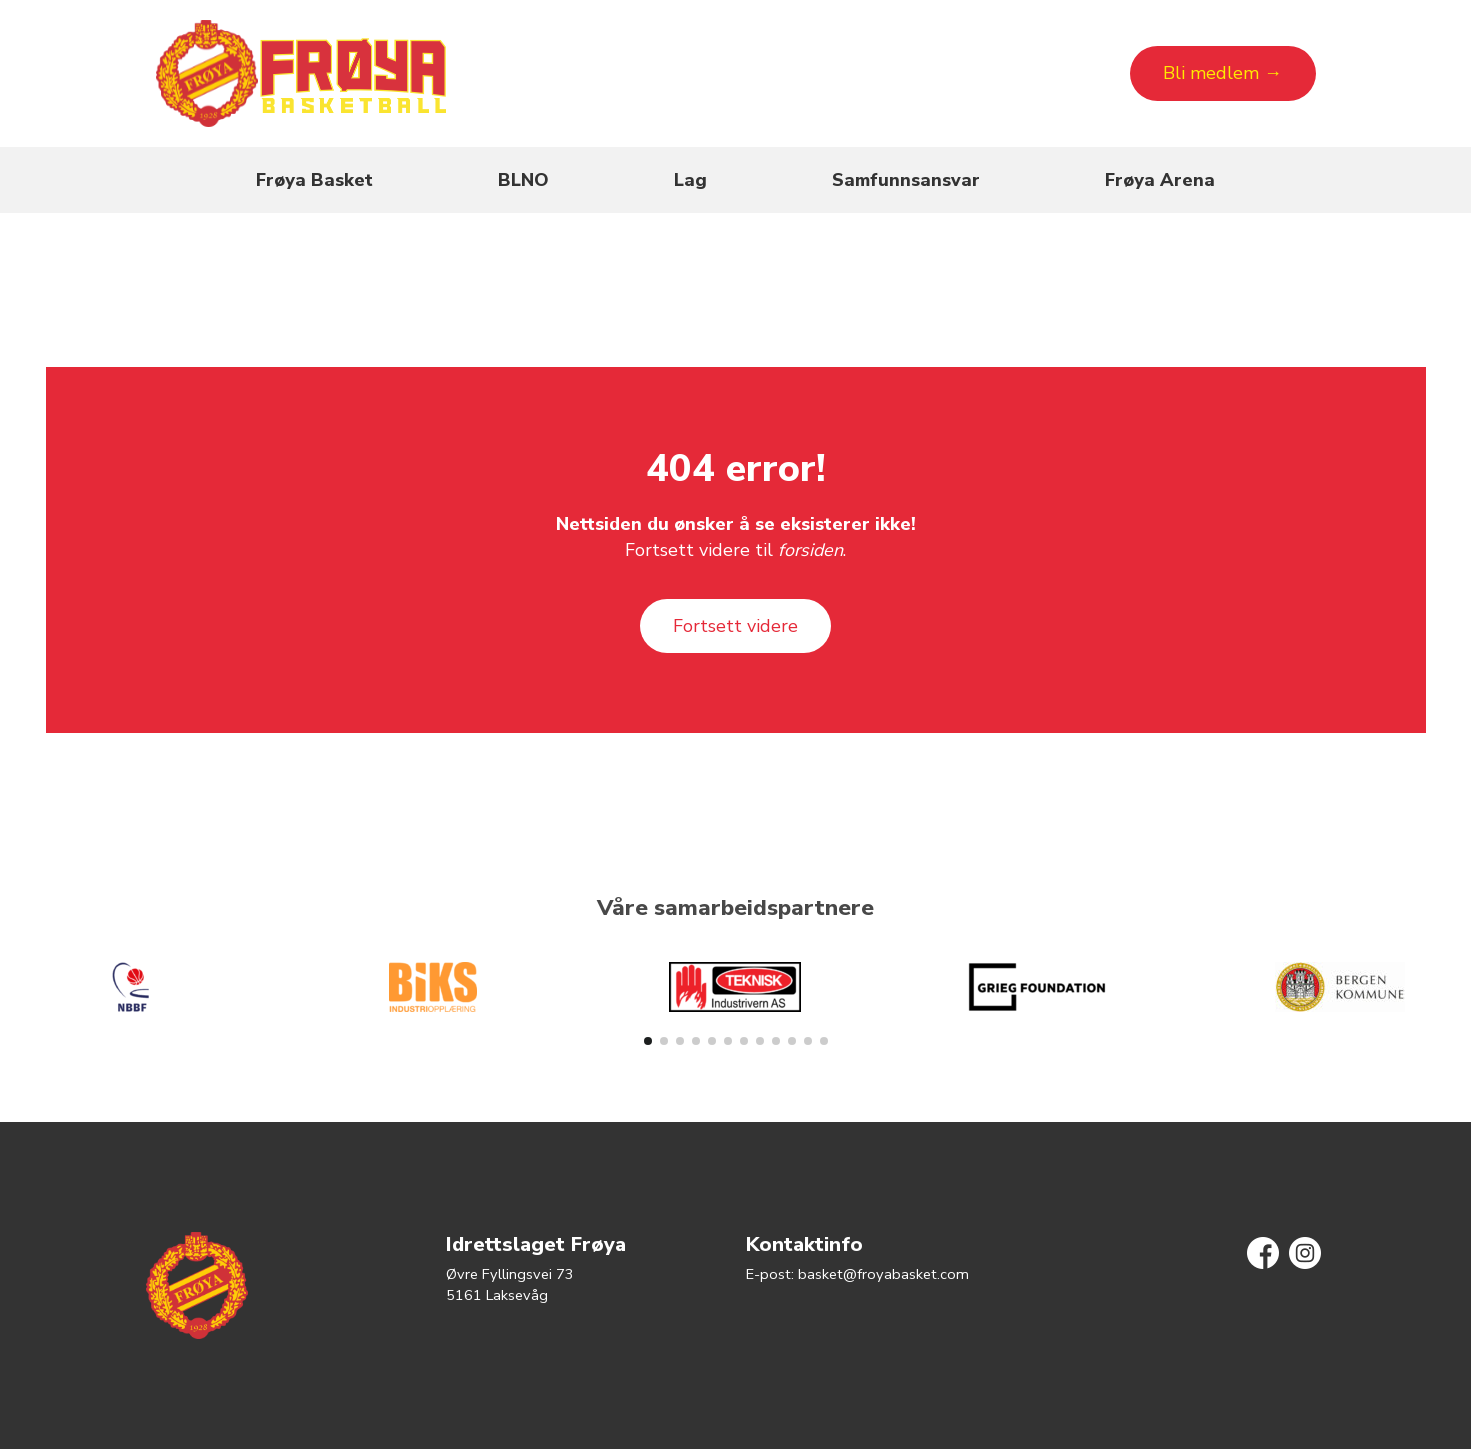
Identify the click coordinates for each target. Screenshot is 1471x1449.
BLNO (523, 180)
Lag (690, 180)
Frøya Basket (314, 180)
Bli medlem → (1222, 73)
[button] (648, 1041)
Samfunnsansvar (906, 180)
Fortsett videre (735, 626)
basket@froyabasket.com (883, 1274)
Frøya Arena (1160, 180)
